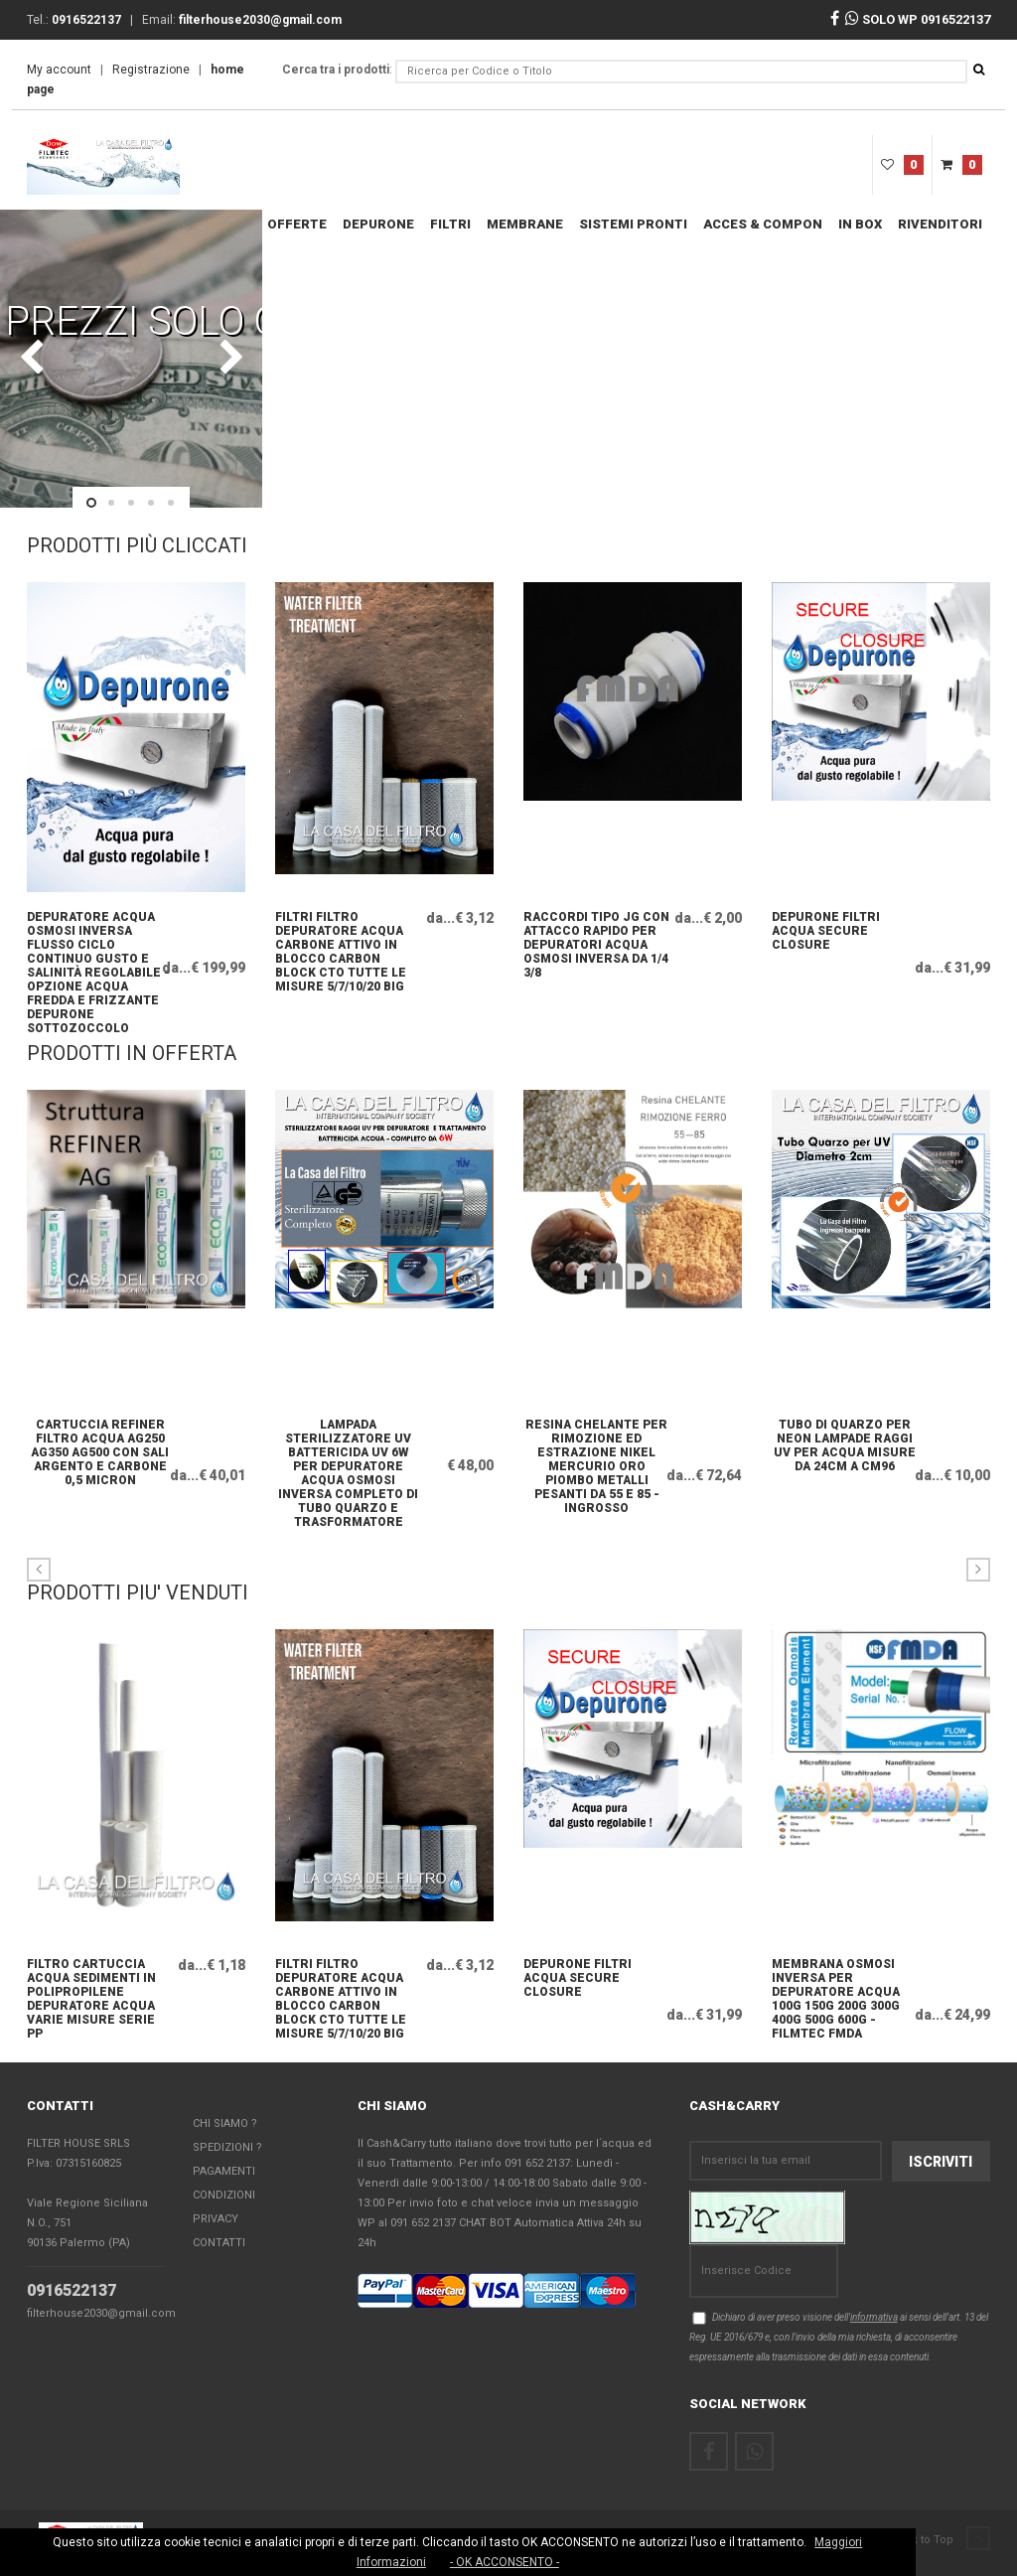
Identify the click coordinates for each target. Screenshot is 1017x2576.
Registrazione (151, 69)
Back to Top (941, 2540)
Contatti (219, 2242)
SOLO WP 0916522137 (917, 19)
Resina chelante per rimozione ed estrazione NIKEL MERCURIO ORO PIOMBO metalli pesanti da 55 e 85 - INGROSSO (595, 1442)
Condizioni (224, 2195)
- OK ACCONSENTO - (504, 2562)
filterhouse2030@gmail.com (101, 2313)
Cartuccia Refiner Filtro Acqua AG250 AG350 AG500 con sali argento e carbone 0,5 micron (99, 1442)
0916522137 (71, 2290)
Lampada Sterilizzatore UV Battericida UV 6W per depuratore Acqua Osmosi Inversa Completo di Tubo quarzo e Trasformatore (347, 1442)
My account (59, 69)
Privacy (215, 2218)
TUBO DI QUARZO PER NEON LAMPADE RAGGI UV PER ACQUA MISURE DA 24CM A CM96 (844, 1442)
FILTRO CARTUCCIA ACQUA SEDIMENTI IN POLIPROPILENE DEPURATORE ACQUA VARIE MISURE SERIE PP (91, 1982)
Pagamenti (224, 2171)
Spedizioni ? (227, 2147)
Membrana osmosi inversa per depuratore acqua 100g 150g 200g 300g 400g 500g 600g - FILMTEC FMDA (836, 1982)
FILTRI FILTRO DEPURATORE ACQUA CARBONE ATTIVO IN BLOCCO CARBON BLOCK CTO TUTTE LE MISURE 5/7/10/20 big (340, 935)
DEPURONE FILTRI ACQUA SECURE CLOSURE (826, 931)
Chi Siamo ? (225, 2123)
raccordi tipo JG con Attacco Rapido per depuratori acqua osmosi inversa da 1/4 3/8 (590, 935)
